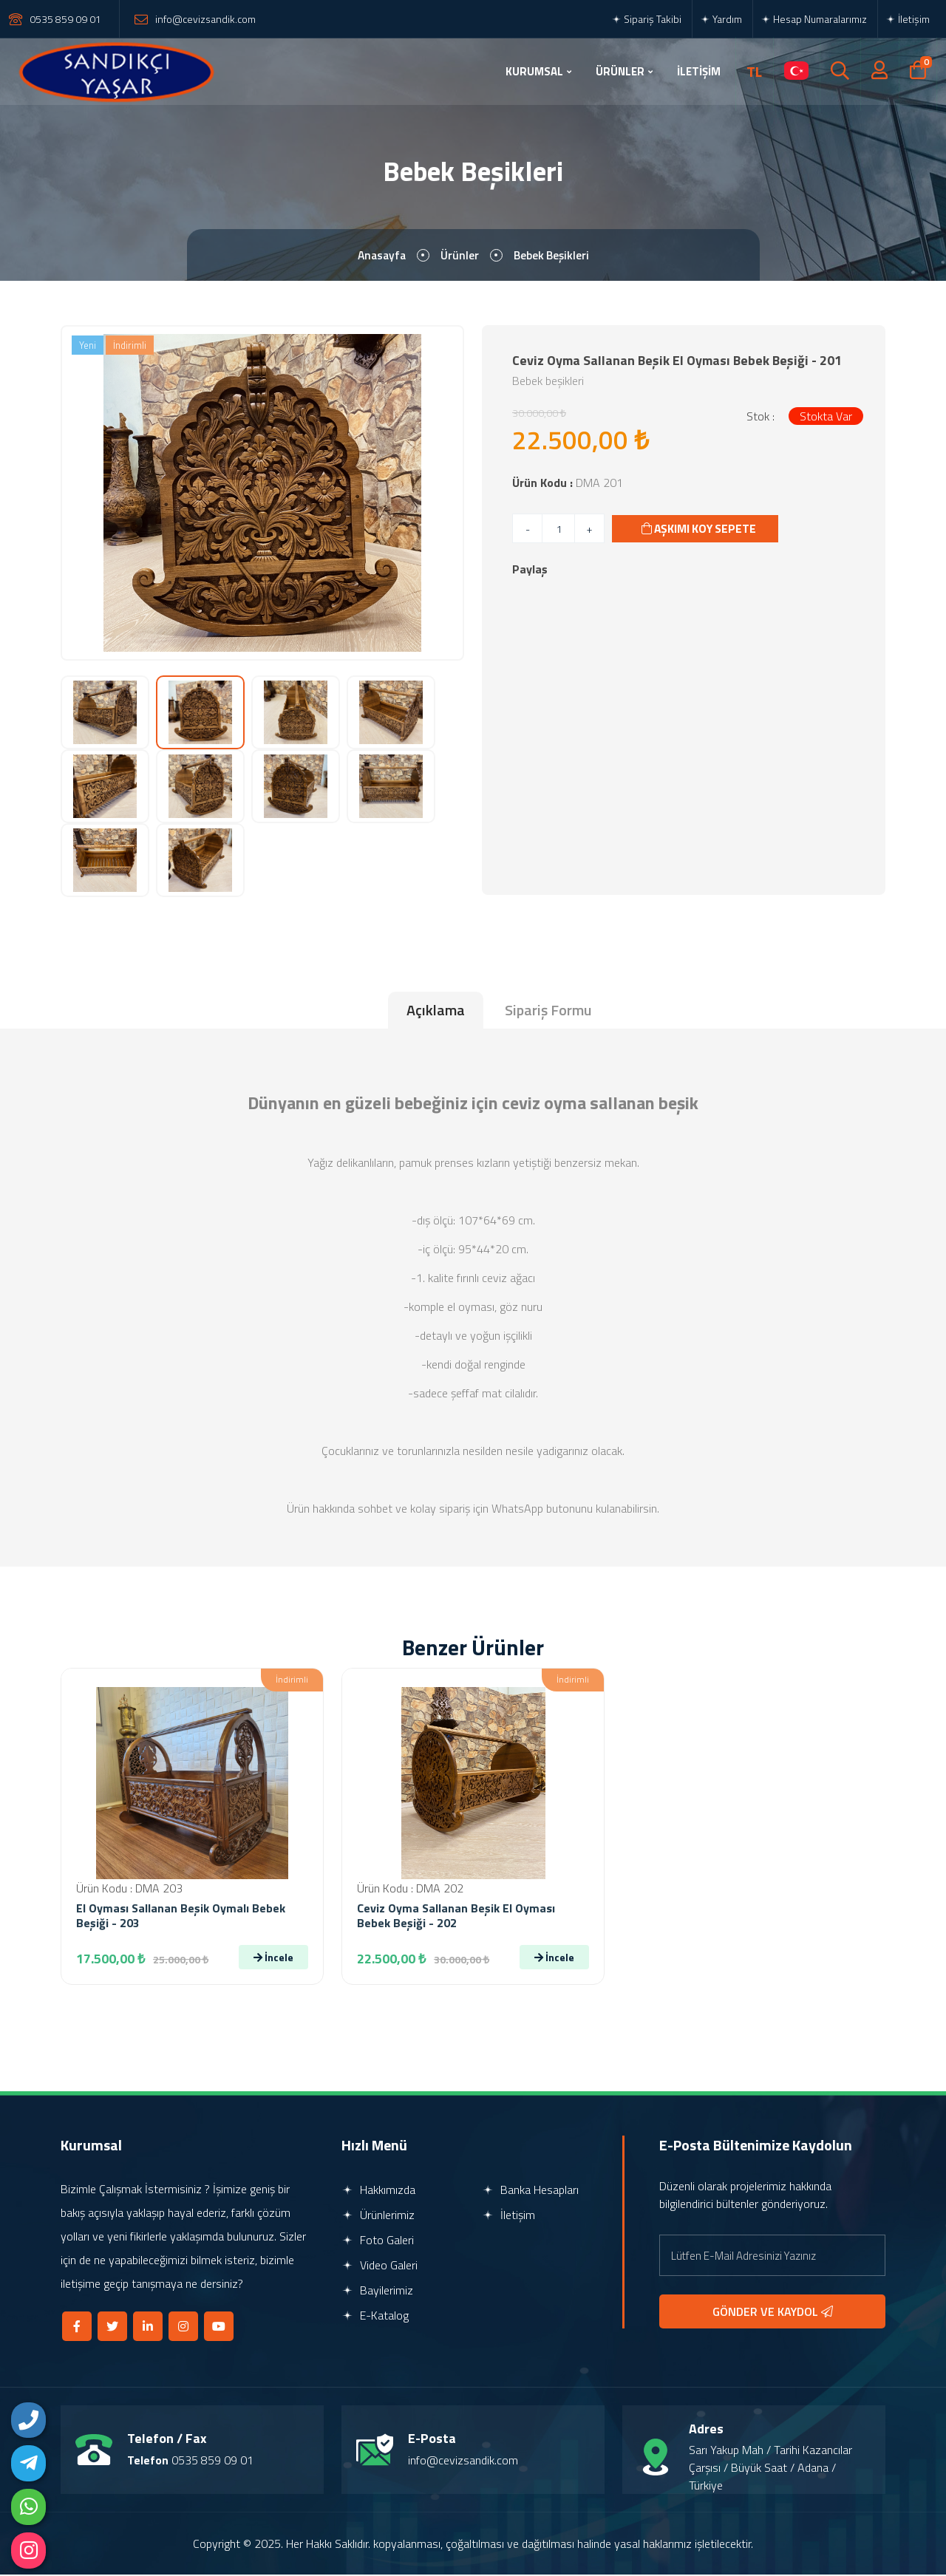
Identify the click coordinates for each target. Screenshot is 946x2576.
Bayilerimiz (377, 2291)
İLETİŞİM (699, 71)
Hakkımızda (378, 2191)
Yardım (721, 19)
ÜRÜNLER (620, 71)
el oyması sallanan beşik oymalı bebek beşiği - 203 (180, 1917)
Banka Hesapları (530, 2191)
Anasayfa (380, 256)
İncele (273, 1958)
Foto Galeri (377, 2241)
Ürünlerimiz (378, 2216)
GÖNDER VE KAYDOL (772, 2313)
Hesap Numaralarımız (813, 19)
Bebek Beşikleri (553, 256)
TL (754, 72)
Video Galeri (379, 2266)
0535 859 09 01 (65, 19)
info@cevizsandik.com (205, 19)
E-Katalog (375, 2316)
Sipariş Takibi (646, 19)
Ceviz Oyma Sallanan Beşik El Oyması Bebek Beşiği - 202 (456, 1917)
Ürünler (459, 256)
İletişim (907, 19)
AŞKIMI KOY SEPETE (701, 530)
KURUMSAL (534, 71)
